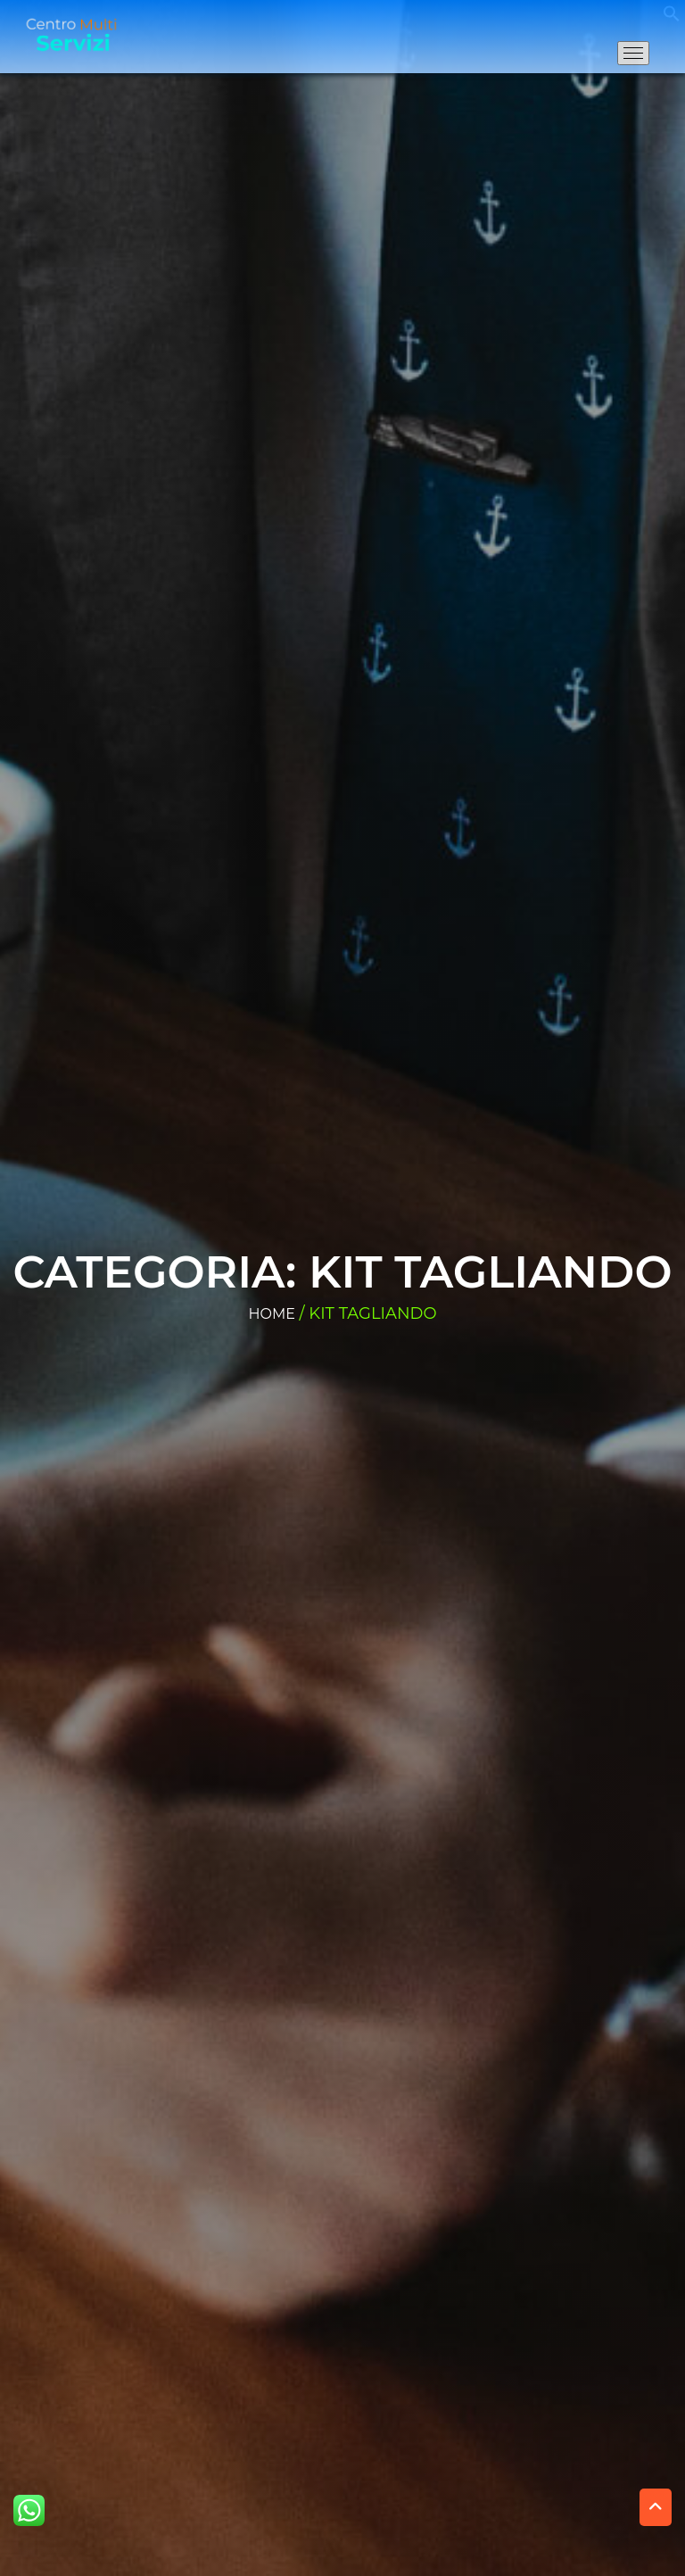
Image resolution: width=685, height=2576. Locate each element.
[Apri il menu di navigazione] (633, 53)
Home (271, 1313)
